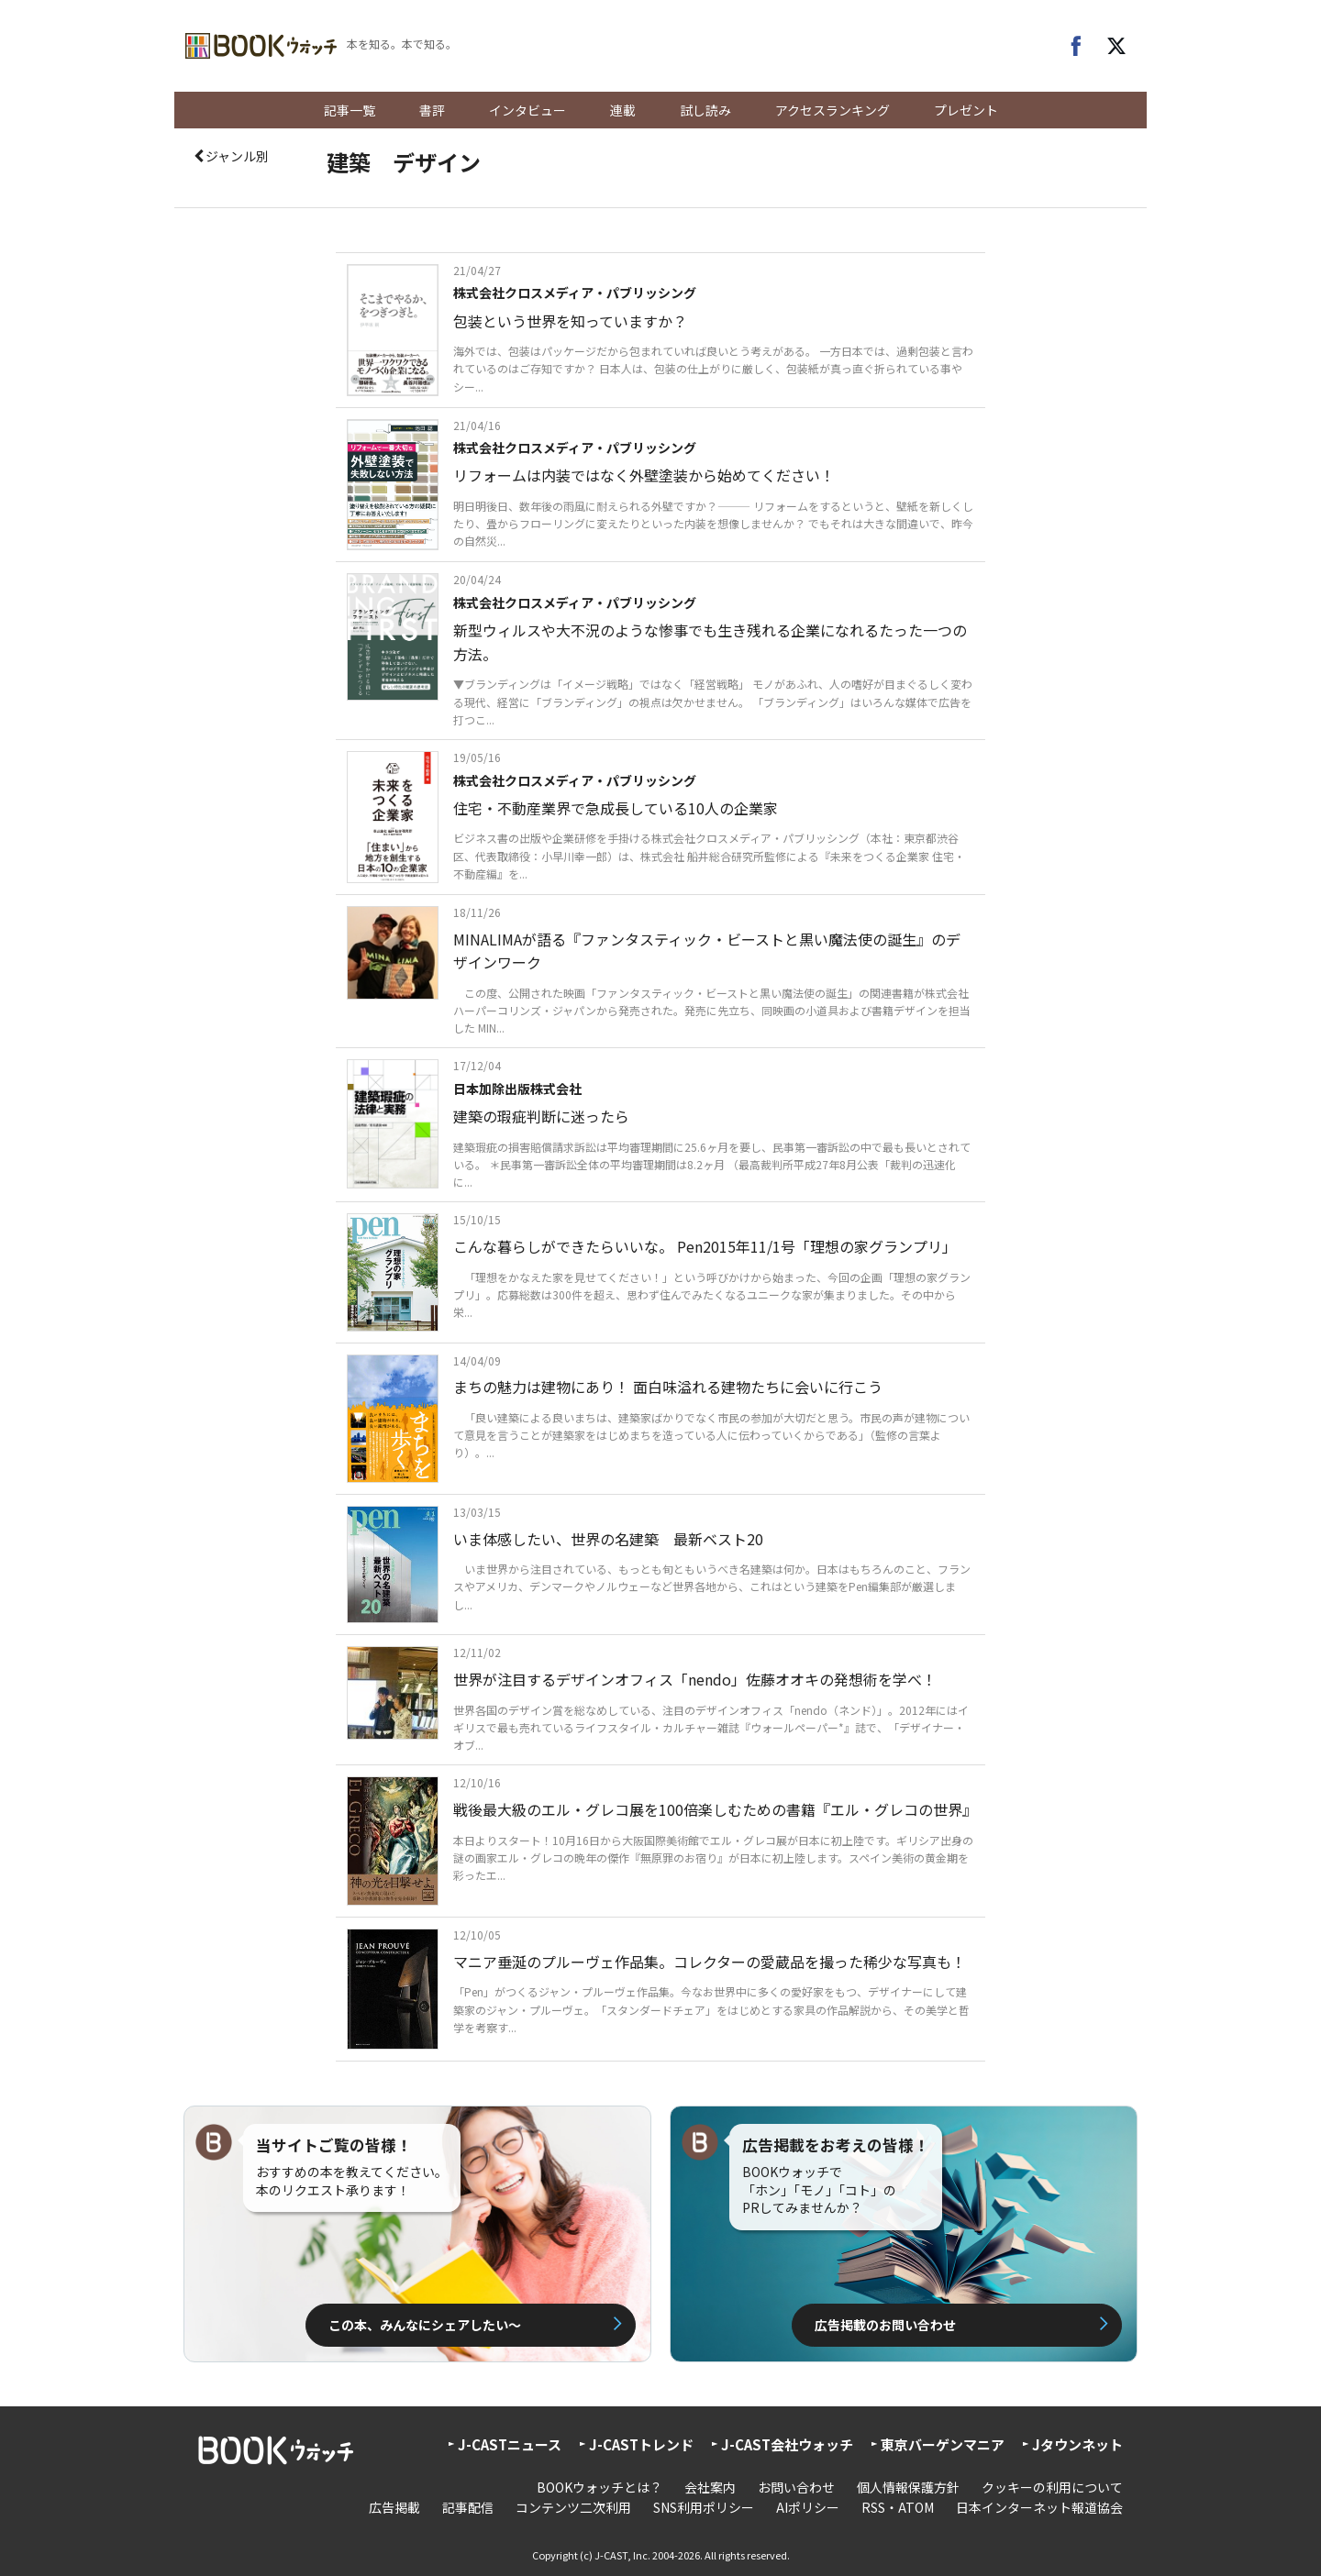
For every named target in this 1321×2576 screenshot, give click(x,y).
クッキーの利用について (1052, 2487)
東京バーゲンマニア (943, 2444)
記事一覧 (349, 110)
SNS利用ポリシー (703, 2507)
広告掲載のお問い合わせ (885, 2325)
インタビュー (527, 110)
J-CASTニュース (509, 2444)
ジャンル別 (231, 156)
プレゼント (966, 110)
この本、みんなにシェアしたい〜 (424, 2325)
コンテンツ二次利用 (573, 2507)
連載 (623, 110)
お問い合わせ (796, 2487)
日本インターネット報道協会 (1039, 2507)
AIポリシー (807, 2507)
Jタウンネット (1077, 2444)
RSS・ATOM (897, 2507)
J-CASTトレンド (641, 2444)
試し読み (705, 110)
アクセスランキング (832, 110)
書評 (432, 110)
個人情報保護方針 (908, 2487)
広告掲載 (394, 2507)
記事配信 (468, 2507)
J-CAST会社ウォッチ (787, 2444)
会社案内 (710, 2487)
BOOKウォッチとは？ (599, 2487)
